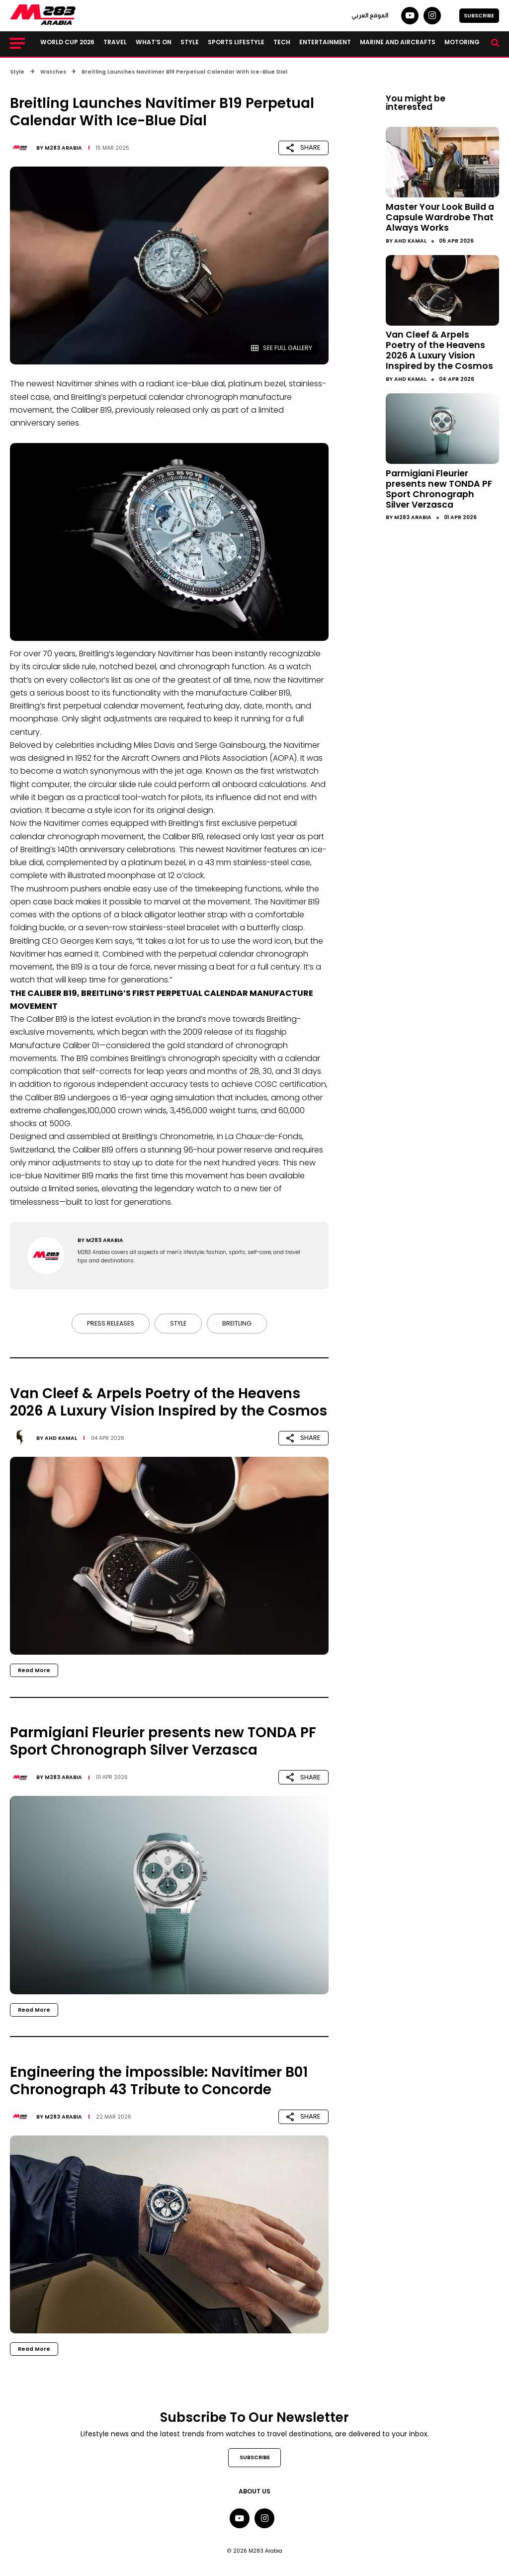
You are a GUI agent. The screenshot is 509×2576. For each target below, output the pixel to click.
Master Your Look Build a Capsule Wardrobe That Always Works (440, 217)
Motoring (462, 42)
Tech (281, 42)
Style (189, 42)
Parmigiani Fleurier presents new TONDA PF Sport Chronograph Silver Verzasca (439, 489)
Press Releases (110, 1323)
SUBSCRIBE (479, 15)
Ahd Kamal (61, 1438)
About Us (254, 2491)
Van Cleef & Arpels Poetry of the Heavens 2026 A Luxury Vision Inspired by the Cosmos (439, 350)
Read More (34, 1670)
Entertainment (325, 42)
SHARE (303, 147)
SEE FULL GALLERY (281, 348)
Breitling (237, 1323)
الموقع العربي (369, 15)
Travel (115, 42)
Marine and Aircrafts (397, 42)
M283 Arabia (63, 148)
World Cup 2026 (67, 42)
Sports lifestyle (236, 42)
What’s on (153, 42)
